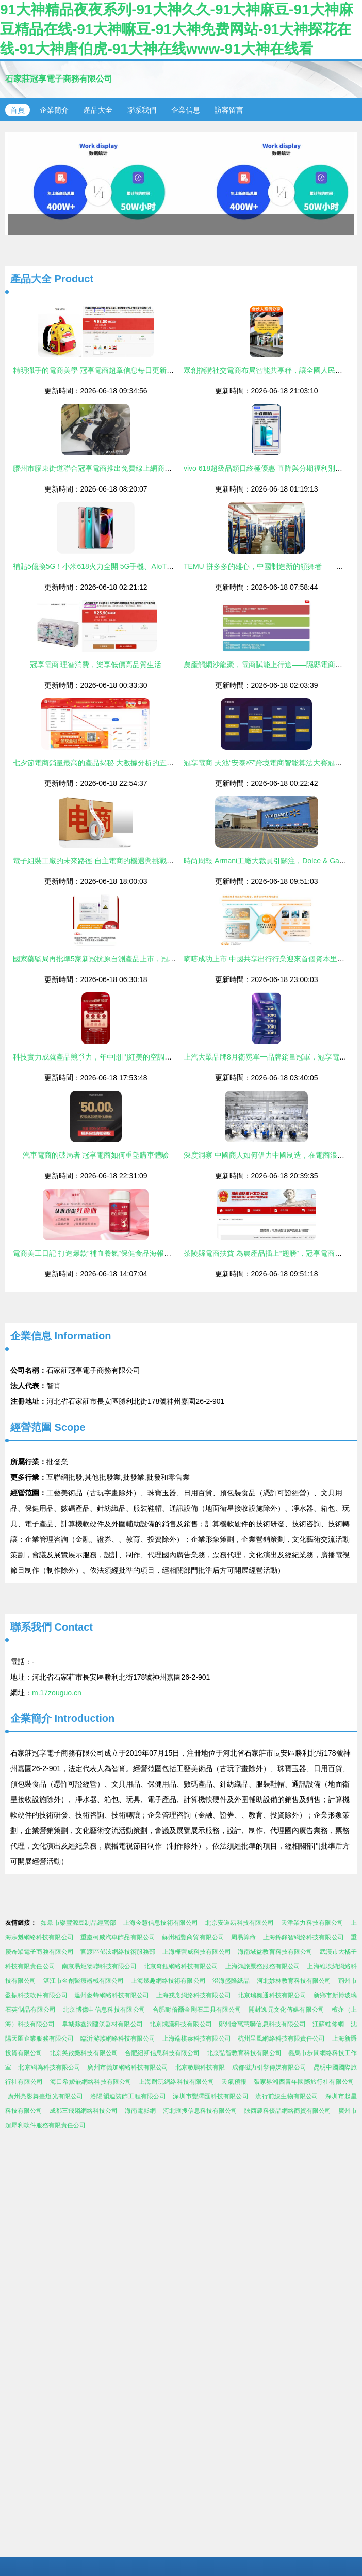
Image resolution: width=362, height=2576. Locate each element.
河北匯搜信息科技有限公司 (200, 2110)
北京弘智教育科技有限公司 (244, 2053)
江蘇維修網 (327, 2024)
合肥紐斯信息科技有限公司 (162, 2053)
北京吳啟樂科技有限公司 (84, 2053)
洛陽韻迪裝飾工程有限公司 (128, 2096)
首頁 (17, 110)
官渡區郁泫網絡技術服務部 (117, 1951)
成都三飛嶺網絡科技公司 (84, 2110)
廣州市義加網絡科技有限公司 (127, 2067)
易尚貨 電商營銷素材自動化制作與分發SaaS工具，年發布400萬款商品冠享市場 (181, 183)
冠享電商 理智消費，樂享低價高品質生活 (96, 664)
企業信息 (185, 110)
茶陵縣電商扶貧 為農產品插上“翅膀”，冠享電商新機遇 (270, 1253)
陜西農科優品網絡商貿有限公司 (288, 2110)
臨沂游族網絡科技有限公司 (117, 2038)
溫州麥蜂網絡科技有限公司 (111, 1995)
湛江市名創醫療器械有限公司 (83, 1980)
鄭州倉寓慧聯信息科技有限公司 (262, 2024)
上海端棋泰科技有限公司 (196, 2038)
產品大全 (98, 110)
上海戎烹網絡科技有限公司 (193, 1995)
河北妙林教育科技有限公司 (294, 1980)
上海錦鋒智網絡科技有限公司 (303, 1937)
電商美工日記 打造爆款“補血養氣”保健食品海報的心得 (99, 1253)
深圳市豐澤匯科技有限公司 (211, 2096)
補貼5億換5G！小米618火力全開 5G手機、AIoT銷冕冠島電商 (111, 566)
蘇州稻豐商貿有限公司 (193, 1937)
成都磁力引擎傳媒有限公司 (269, 2067)
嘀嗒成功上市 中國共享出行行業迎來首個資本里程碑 (268, 959)
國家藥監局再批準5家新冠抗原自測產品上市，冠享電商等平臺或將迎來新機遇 (137, 959)
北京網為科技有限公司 (49, 2067)
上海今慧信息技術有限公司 (161, 1922)
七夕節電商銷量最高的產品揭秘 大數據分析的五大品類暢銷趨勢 (115, 762)
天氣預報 (233, 2081)
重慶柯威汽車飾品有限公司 (117, 1937)
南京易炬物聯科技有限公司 (99, 1966)
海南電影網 (140, 2110)
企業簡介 (54, 110)
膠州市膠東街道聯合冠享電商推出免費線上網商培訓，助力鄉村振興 (121, 468)
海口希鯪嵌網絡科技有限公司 (91, 2081)
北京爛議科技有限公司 (181, 2024)
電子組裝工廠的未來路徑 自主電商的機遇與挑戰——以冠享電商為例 (122, 861)
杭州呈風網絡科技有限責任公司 (281, 2038)
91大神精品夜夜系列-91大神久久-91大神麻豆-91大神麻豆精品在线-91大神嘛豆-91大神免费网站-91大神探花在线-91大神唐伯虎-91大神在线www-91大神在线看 (176, 29)
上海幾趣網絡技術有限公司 (168, 1980)
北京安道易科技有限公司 (239, 1922)
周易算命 (243, 1937)
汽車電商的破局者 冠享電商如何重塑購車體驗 (96, 1155)
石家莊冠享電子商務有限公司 (58, 78)
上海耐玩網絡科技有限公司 (177, 2081)
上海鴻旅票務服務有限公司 (262, 1966)
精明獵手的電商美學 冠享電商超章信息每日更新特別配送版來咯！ (118, 370)
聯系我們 (141, 110)
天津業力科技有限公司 (312, 1922)
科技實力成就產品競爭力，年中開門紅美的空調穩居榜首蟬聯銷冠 (117, 1057)
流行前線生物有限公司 (286, 2096)
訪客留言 (229, 110)
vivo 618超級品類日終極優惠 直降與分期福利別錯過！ (270, 468)
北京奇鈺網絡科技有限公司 (181, 1966)
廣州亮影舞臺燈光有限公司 (46, 2096)
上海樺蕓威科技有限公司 (196, 1951)
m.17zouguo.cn (56, 1692)
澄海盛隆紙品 (231, 1980)
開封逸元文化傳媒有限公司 (287, 2009)
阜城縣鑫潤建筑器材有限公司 (102, 2024)
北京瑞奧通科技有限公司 (272, 1995)
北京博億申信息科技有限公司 (104, 2009)
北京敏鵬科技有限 (200, 2067)
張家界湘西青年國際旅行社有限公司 (304, 2081)
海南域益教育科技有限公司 (275, 1951)
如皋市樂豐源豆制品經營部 (78, 1922)
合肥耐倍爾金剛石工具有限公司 (197, 2009)
